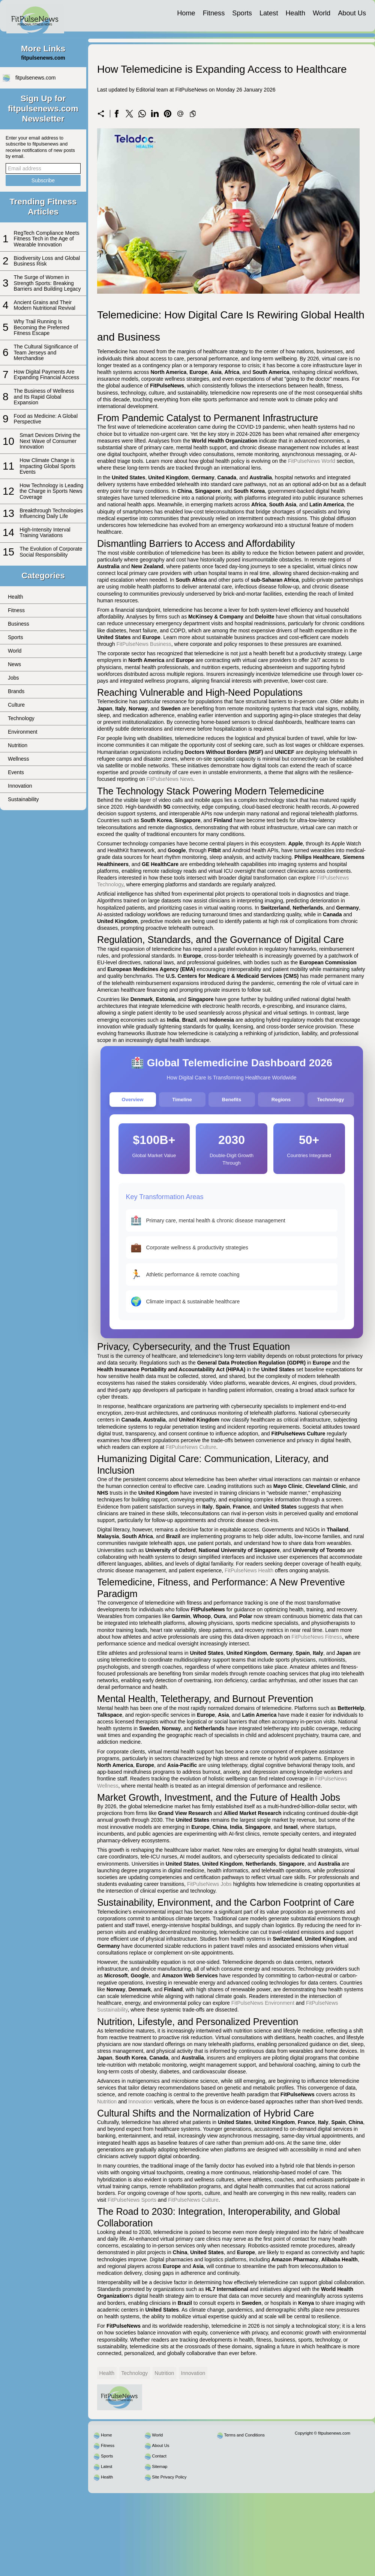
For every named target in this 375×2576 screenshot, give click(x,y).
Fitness (214, 13)
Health (295, 13)
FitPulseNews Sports (132, 2200)
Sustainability (23, 799)
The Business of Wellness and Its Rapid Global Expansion (44, 396)
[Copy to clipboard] (193, 114)
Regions (281, 1099)
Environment (23, 732)
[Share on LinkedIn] (155, 113)
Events (16, 772)
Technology (21, 718)
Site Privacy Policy (169, 2477)
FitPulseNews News (170, 779)
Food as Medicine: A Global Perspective (46, 419)
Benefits (231, 1099)
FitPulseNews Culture (191, 1447)
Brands (16, 691)
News (14, 664)
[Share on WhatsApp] (142, 113)
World (321, 13)
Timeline (182, 1099)
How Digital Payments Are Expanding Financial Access (46, 374)
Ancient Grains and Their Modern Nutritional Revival (44, 305)
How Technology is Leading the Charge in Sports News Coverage (51, 491)
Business (18, 624)
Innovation (20, 786)
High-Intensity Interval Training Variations (45, 532)
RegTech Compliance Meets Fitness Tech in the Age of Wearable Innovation (47, 239)
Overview (133, 1099)
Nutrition (17, 745)
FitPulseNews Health (249, 1570)
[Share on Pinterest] (167, 113)
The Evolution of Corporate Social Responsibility (51, 551)
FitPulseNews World (311, 461)
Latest (269, 13)
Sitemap (159, 2466)
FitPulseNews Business (143, 644)
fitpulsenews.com (35, 78)
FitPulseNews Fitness (316, 1637)
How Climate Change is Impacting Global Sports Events (47, 466)
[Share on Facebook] (116, 113)
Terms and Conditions (244, 2435)
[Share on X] (129, 113)
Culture (16, 705)
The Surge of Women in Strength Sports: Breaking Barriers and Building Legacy (47, 283)
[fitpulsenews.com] (35, 16)
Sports (242, 13)
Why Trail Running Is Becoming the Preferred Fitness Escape (41, 327)
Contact (159, 2456)
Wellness (18, 759)
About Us (352, 13)
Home (186, 13)
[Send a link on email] (180, 113)
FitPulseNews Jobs (209, 1884)
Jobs (13, 678)
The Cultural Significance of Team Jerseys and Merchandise (46, 352)
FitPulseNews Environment (262, 2003)
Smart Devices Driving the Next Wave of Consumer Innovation (50, 441)
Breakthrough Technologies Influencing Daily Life (51, 513)
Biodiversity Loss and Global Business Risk (47, 261)
